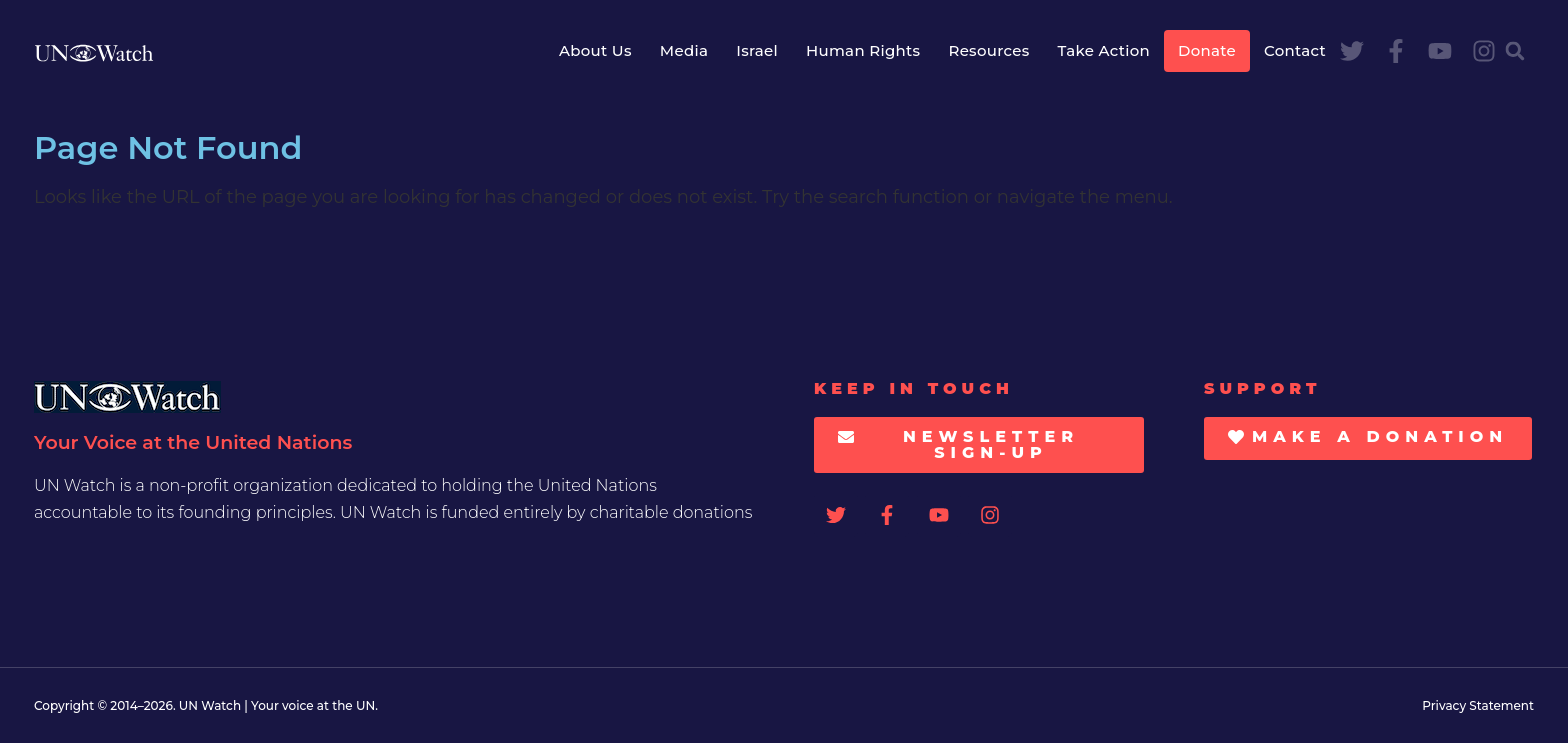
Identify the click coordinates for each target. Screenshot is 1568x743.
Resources (988, 50)
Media (684, 50)
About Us (595, 50)
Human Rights (863, 50)
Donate (1207, 50)
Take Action (1104, 50)
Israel (757, 50)
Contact (1295, 50)
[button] (1515, 51)
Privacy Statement (1478, 705)
